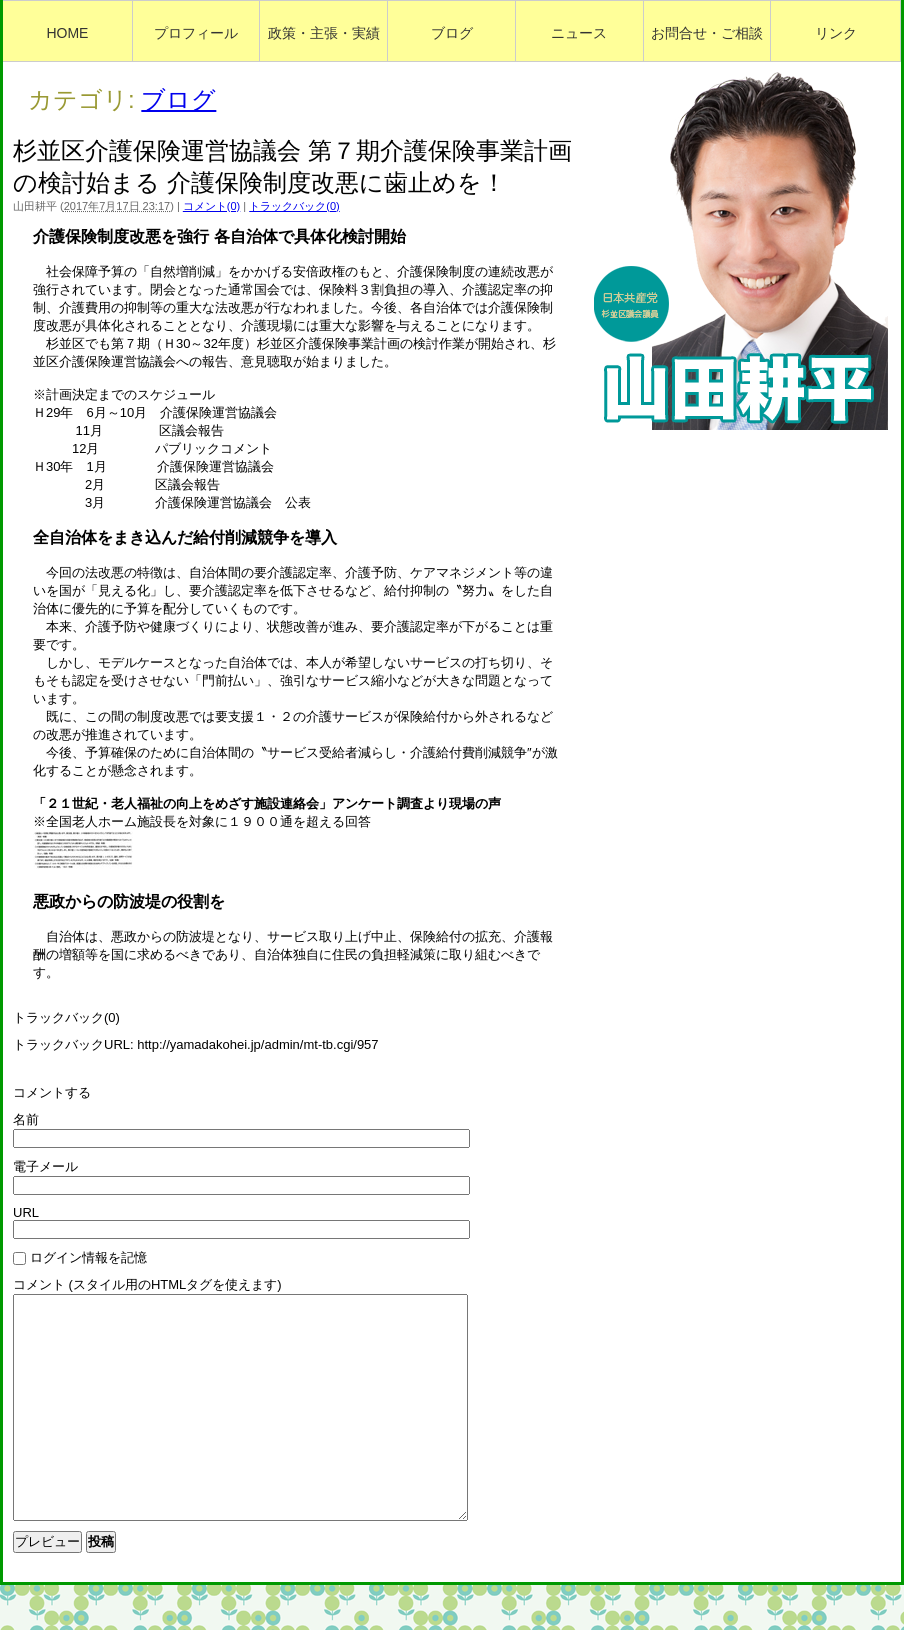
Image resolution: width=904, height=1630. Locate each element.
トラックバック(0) (294, 206)
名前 (26, 1119)
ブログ (178, 99)
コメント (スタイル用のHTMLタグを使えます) (147, 1284)
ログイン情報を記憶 (88, 1257)
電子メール (45, 1166)
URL (26, 1212)
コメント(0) (211, 206)
